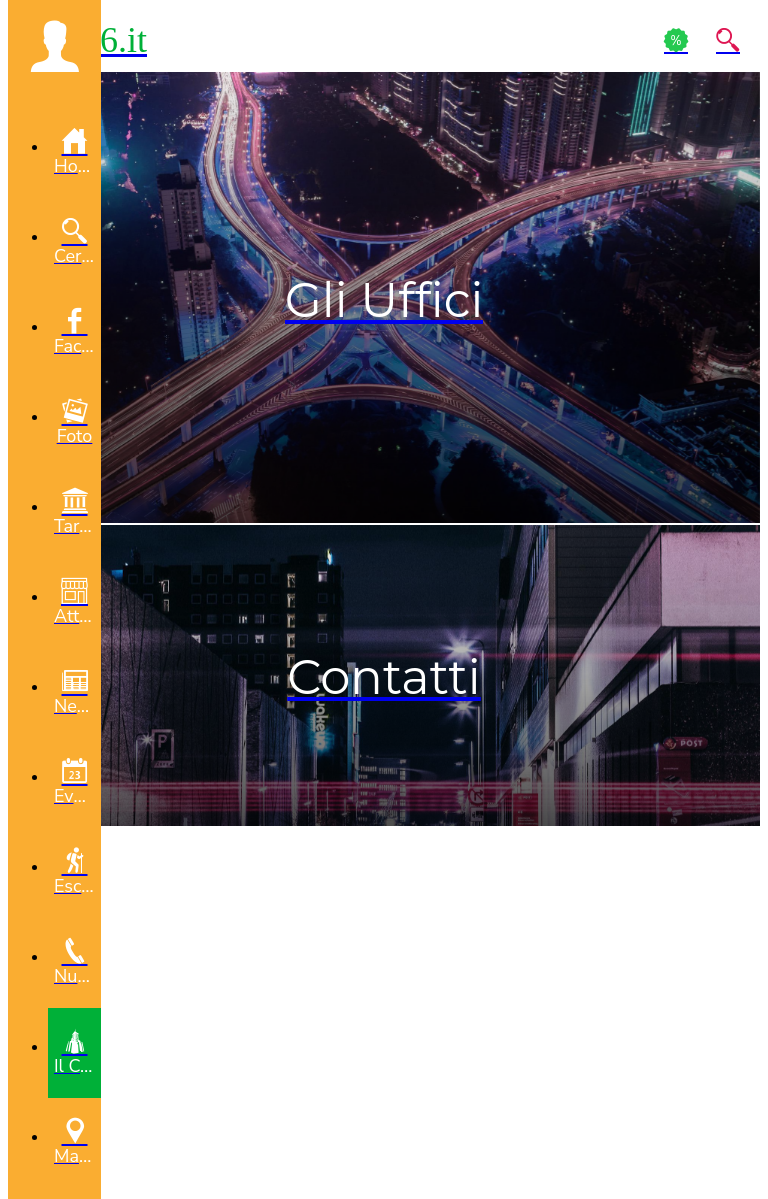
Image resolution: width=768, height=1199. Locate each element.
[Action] (676, 40)
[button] (54, 46)
